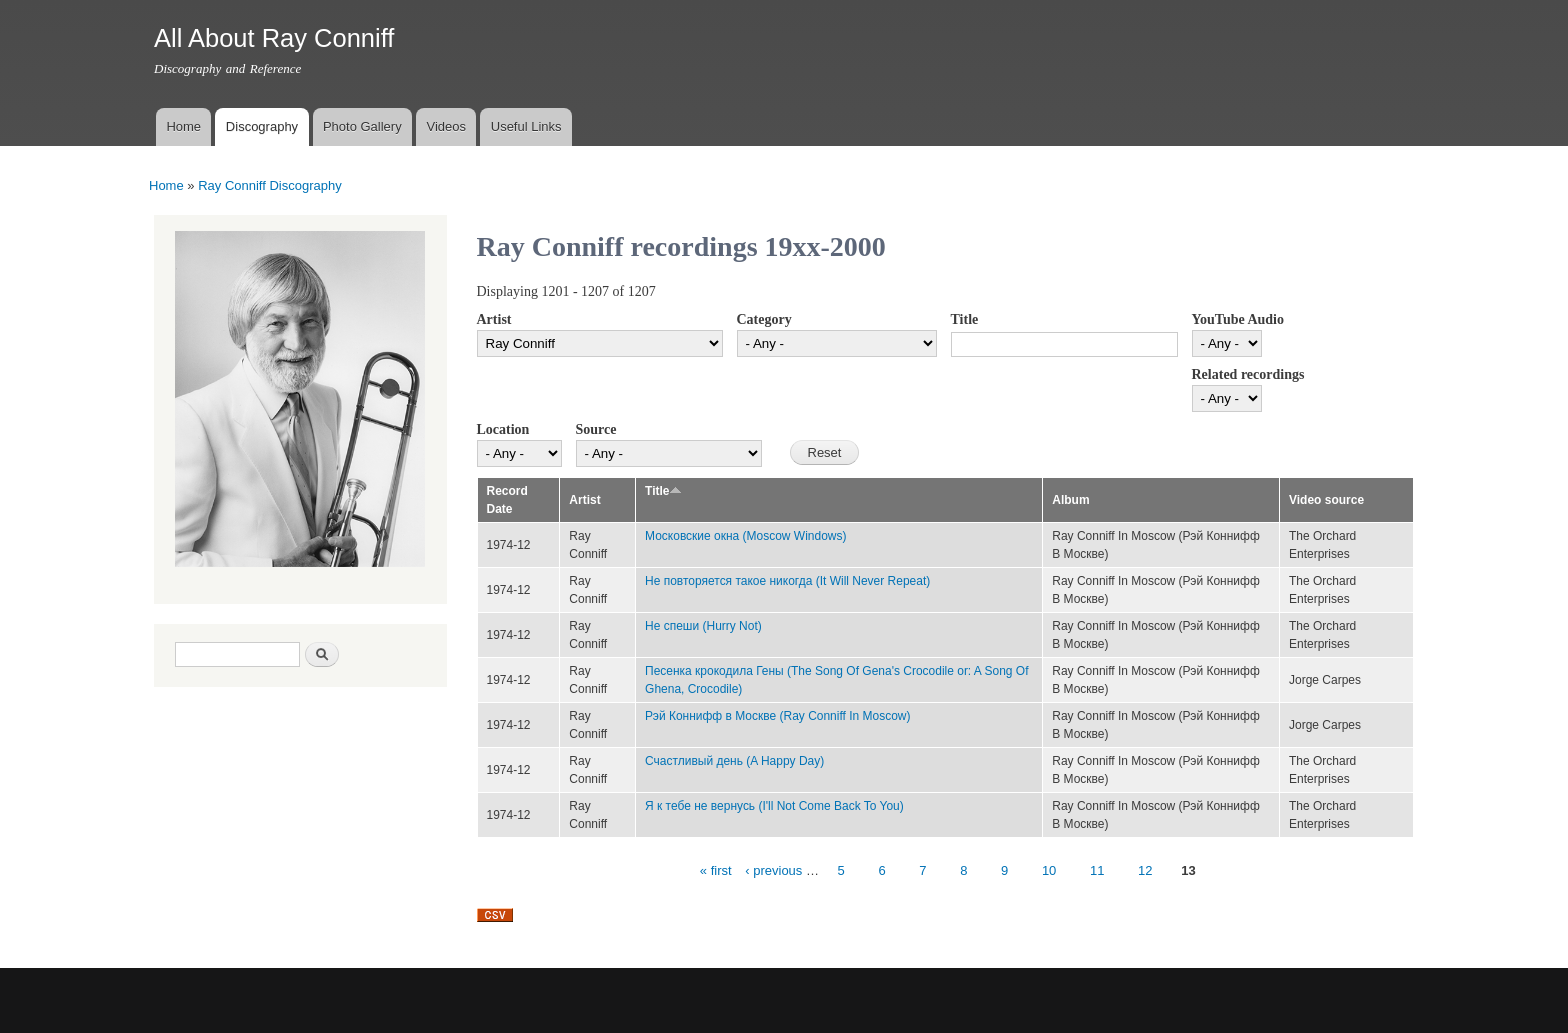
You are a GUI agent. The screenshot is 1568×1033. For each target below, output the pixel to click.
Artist (494, 319)
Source (596, 429)
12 (1145, 870)
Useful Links (526, 126)
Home (183, 126)
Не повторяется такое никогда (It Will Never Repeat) (787, 581)
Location (503, 429)
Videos (446, 126)
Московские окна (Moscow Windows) (745, 536)
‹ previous (773, 870)
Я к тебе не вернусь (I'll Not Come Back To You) (774, 806)
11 (1097, 870)
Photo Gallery (362, 126)
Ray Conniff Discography (270, 185)
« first (716, 870)
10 (1049, 870)
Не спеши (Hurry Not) (703, 626)
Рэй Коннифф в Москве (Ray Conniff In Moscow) (777, 716)
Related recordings (1248, 374)
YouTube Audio (1238, 319)
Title (965, 319)
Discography (262, 126)
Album (1070, 500)
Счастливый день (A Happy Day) (734, 761)
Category (764, 319)
